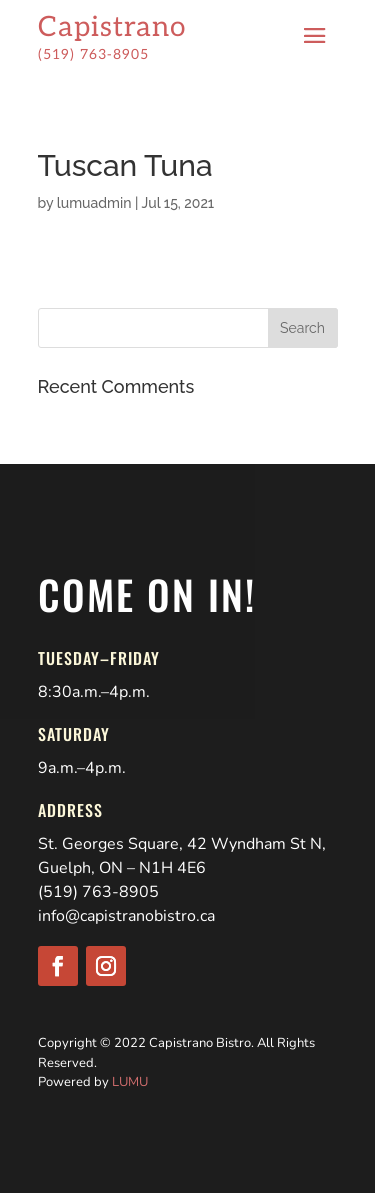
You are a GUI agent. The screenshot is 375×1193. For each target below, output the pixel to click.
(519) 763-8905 (98, 892)
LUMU (130, 1082)
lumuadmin (94, 203)
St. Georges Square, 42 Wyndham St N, (182, 844)
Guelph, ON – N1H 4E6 (122, 868)
